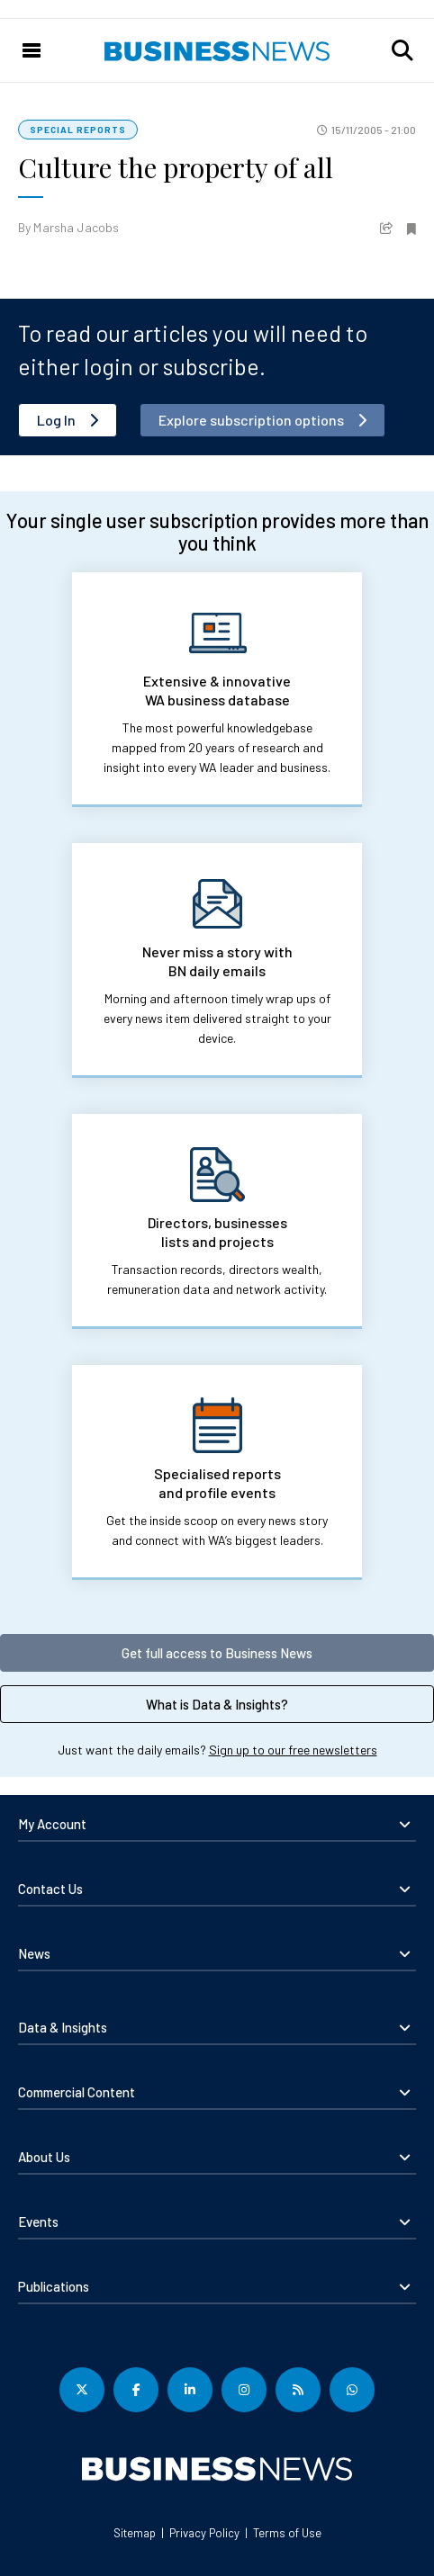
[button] (402, 50)
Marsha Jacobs (76, 227)
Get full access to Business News (217, 1653)
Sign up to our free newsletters (293, 1749)
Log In (56, 419)
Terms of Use (287, 2533)
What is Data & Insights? (217, 1704)
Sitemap (134, 2533)
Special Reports (78, 129)
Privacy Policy (204, 2533)
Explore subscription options (251, 419)
